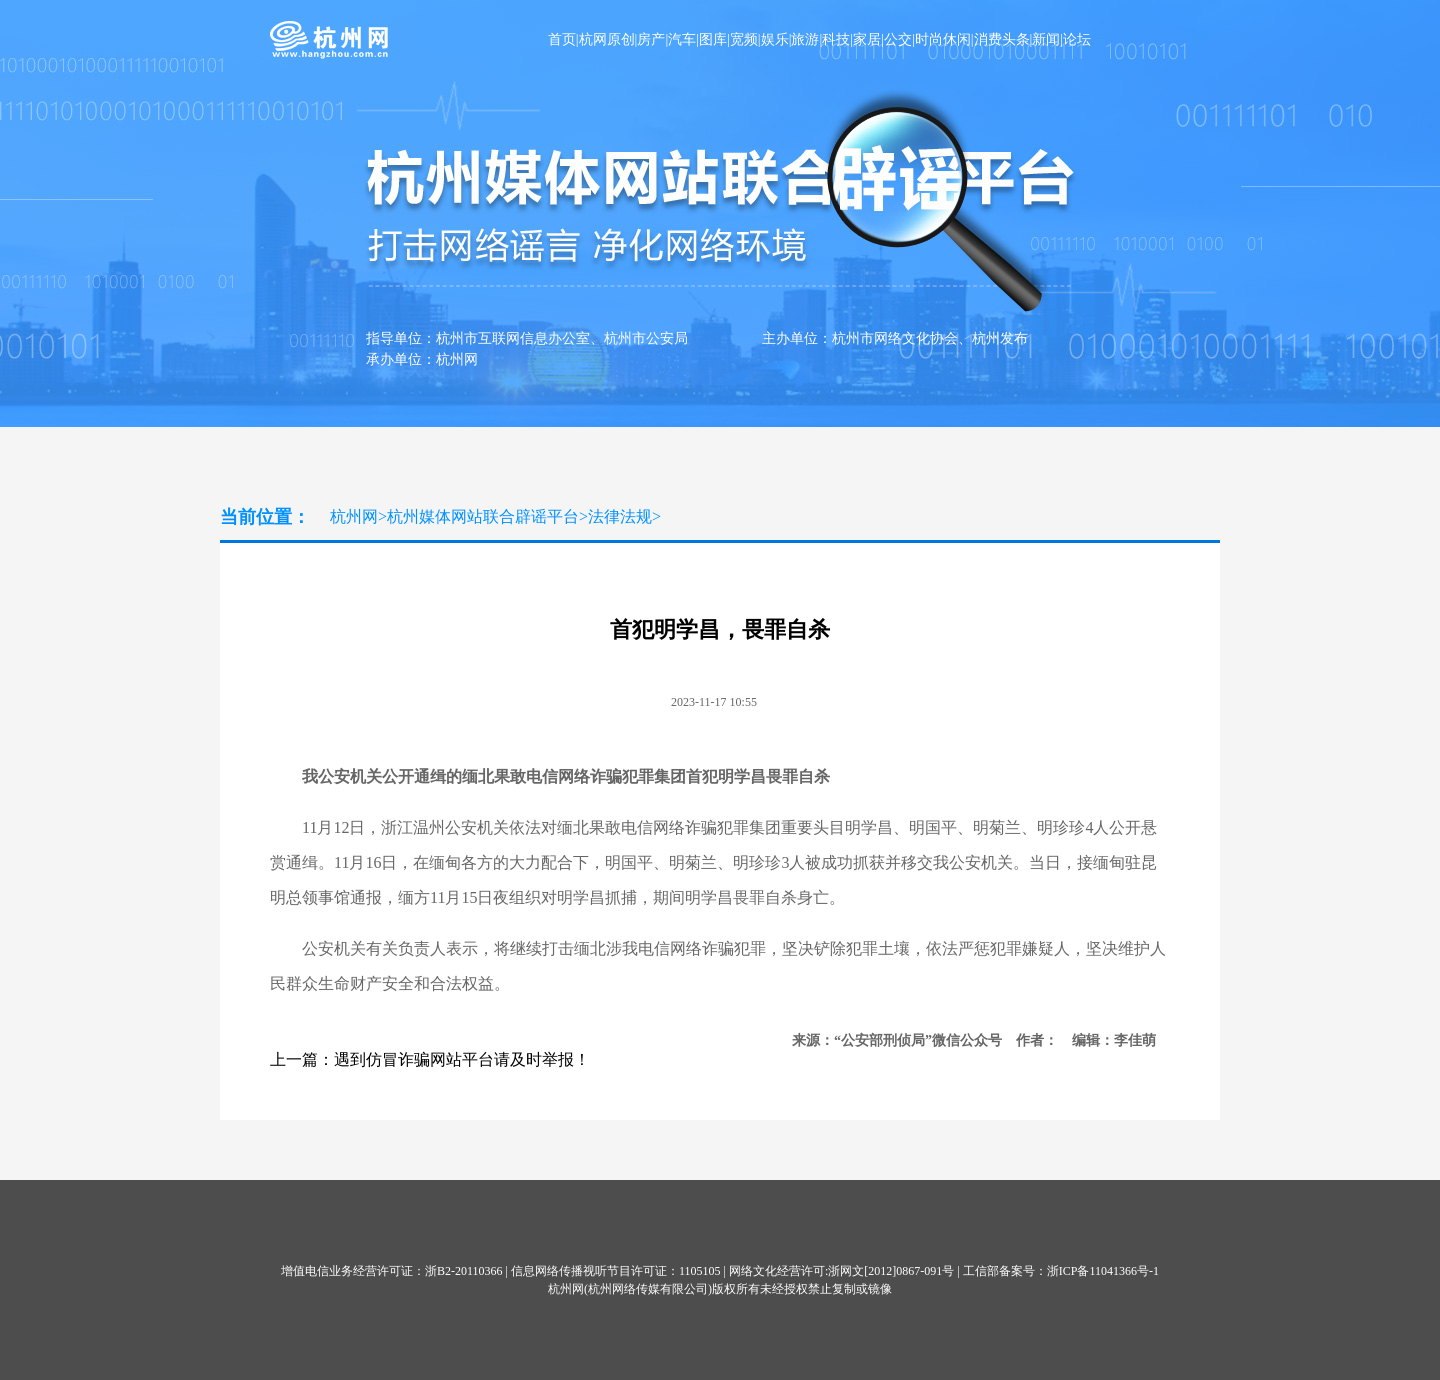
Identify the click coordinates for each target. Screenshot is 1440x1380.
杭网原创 (607, 39)
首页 (562, 39)
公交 (898, 39)
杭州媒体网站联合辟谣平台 (483, 516)
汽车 (682, 39)
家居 (867, 39)
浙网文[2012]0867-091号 (891, 1271)
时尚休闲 (943, 39)
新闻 (1046, 39)
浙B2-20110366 (464, 1271)
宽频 (744, 39)
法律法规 (620, 516)
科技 (836, 39)
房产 (651, 39)
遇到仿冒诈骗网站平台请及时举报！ (462, 1059)
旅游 (805, 39)
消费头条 (1002, 39)
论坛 (1077, 39)
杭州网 (354, 516)
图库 (713, 39)
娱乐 (775, 39)
